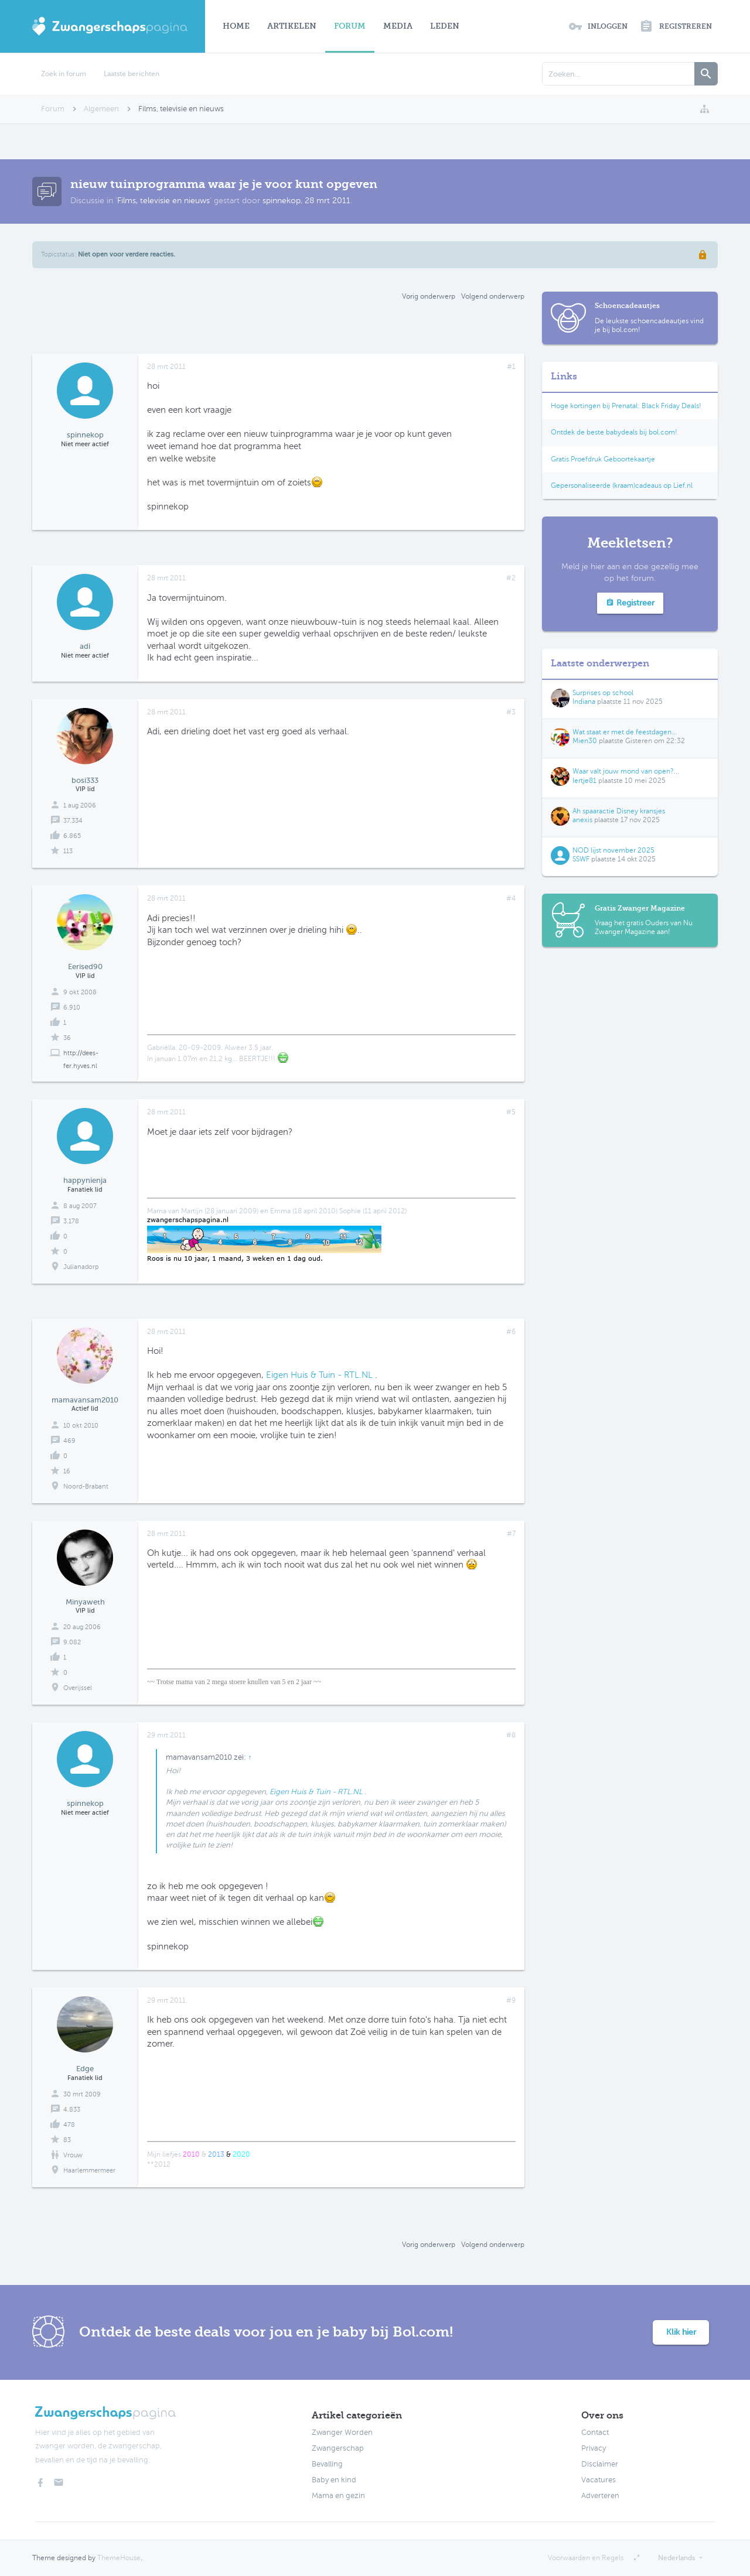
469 (69, 1441)
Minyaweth (85, 1601)
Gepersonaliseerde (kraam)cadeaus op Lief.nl (622, 485)
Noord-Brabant (85, 1486)
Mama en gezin (338, 2496)
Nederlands (676, 2558)
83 (67, 2140)
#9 (511, 2000)
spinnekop (281, 200)
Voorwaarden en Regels (585, 2558)
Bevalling (327, 2464)
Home (236, 26)
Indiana (583, 701)
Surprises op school (602, 693)
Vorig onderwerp (428, 296)
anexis (582, 820)
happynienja (85, 1180)
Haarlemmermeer (89, 2170)
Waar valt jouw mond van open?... (625, 771)
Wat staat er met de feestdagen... (624, 732)
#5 (511, 1112)
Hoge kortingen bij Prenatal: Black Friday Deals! (626, 406)
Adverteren (600, 2496)
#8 (511, 1735)
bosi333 (84, 780)
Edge (85, 2068)
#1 (511, 366)
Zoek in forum (63, 74)
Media (397, 26)
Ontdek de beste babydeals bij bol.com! (614, 432)
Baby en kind (334, 2480)
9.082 (72, 1642)
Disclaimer (599, 2464)
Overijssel (77, 1688)
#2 (511, 578)
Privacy (593, 2448)
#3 (511, 712)
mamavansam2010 (85, 1399)
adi (85, 646)
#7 (511, 1534)
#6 (511, 1332)
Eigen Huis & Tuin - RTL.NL (319, 1375)
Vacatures (598, 2480)
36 (67, 1038)
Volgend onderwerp (492, 296)
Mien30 (584, 741)
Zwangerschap (338, 2448)
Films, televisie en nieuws (163, 200)
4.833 (71, 2109)
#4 (511, 898)
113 (68, 851)
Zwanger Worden (342, 2432)
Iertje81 (584, 780)
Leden (444, 26)
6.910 (71, 1007)
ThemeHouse (119, 2558)
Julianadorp (80, 1267)
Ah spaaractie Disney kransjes (618, 811)
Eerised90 (85, 966)
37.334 (73, 821)
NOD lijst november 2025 (613, 850)
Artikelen (291, 26)
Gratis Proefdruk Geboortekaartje (603, 459)
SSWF (580, 859)
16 (66, 1471)
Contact (595, 2432)
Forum (350, 26)
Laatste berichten (131, 74)
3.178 (71, 1221)
